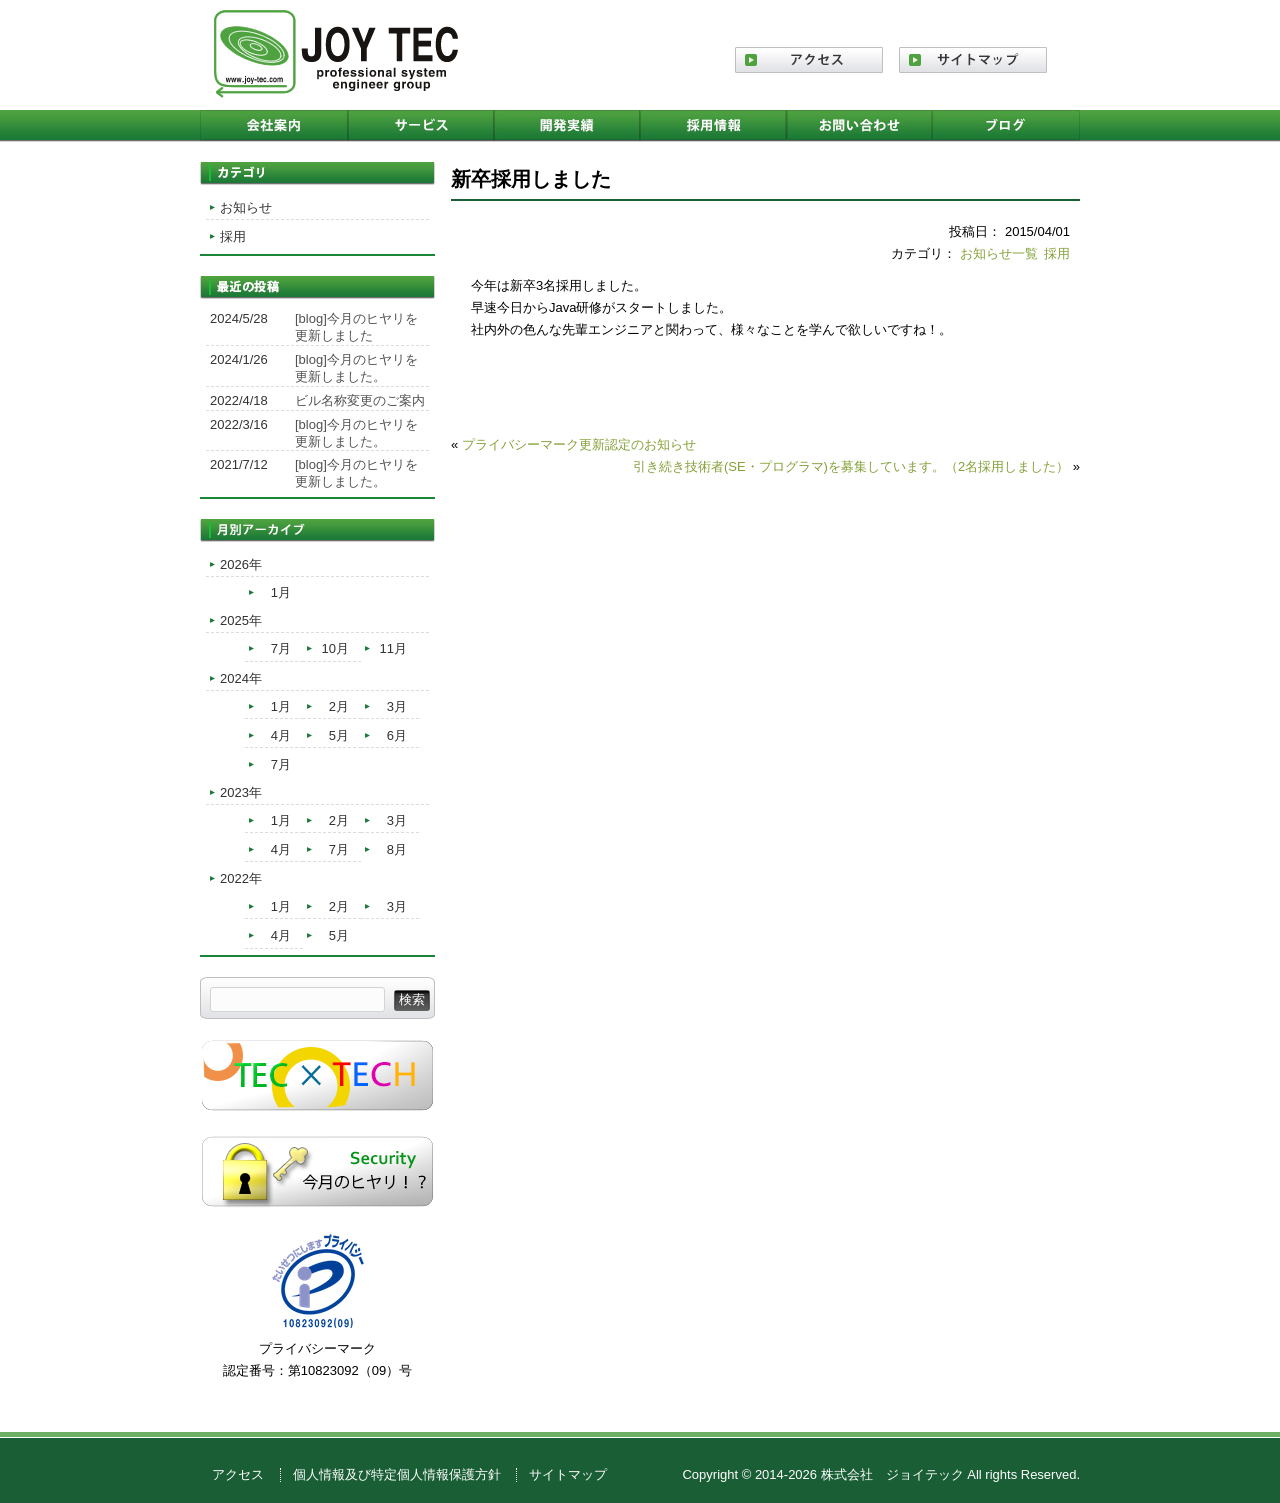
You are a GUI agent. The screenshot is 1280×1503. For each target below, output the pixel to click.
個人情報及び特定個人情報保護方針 (397, 1474)
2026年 (241, 564)
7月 (281, 648)
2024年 (241, 678)
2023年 (241, 792)
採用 (1057, 253)
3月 (397, 706)
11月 (393, 648)
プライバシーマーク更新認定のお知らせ (579, 444)
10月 (335, 648)
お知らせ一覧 (999, 253)
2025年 (241, 620)
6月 (397, 735)
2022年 (241, 878)
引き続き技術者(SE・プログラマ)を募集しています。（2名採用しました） (851, 466)
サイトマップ (568, 1474)
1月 (281, 592)
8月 (397, 849)
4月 (281, 735)
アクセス (238, 1474)
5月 (339, 735)
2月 (339, 706)
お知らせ (246, 207)
